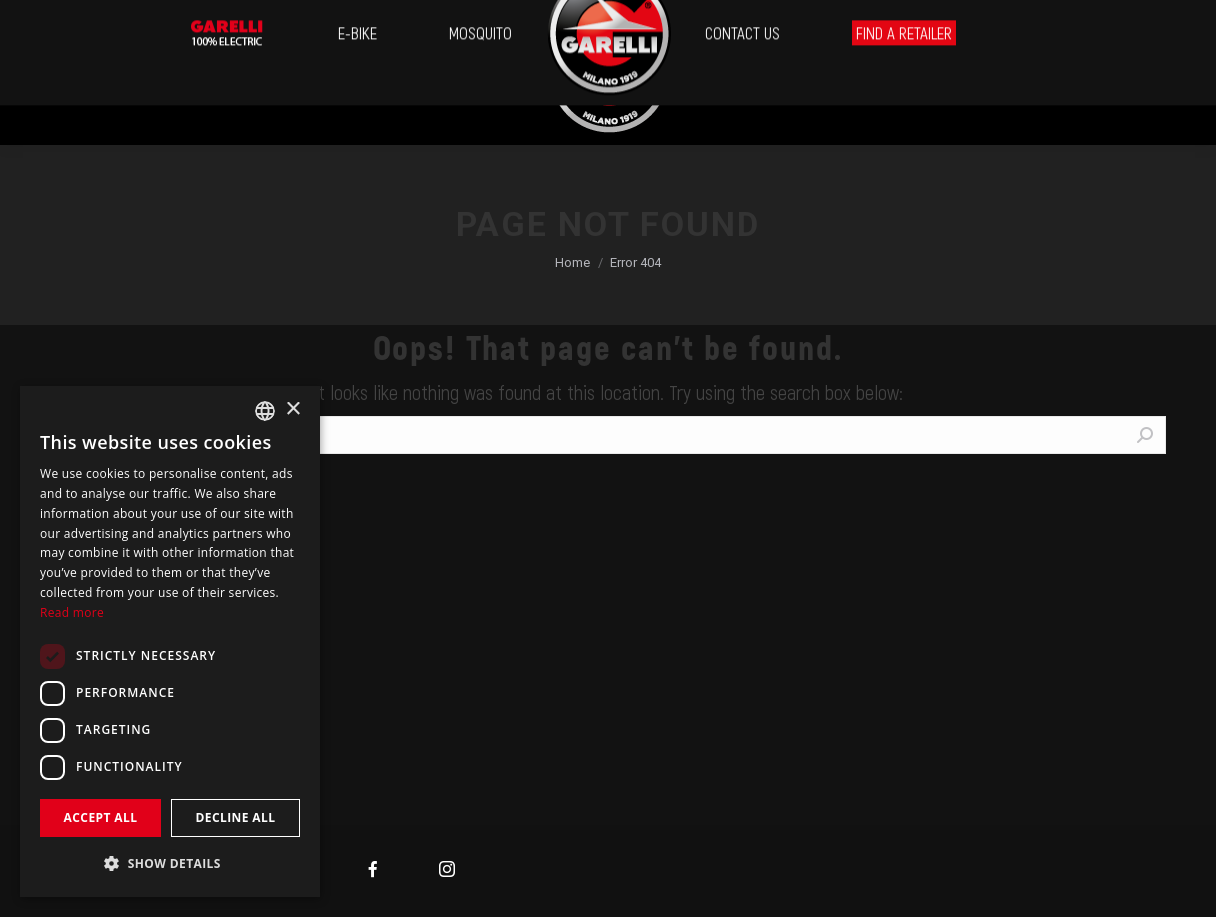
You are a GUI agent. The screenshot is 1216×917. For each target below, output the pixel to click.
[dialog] (170, 641)
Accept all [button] (101, 817)
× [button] (292, 409)
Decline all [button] (236, 817)
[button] (170, 863)
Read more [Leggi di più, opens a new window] (72, 612)
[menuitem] (51, 73)
